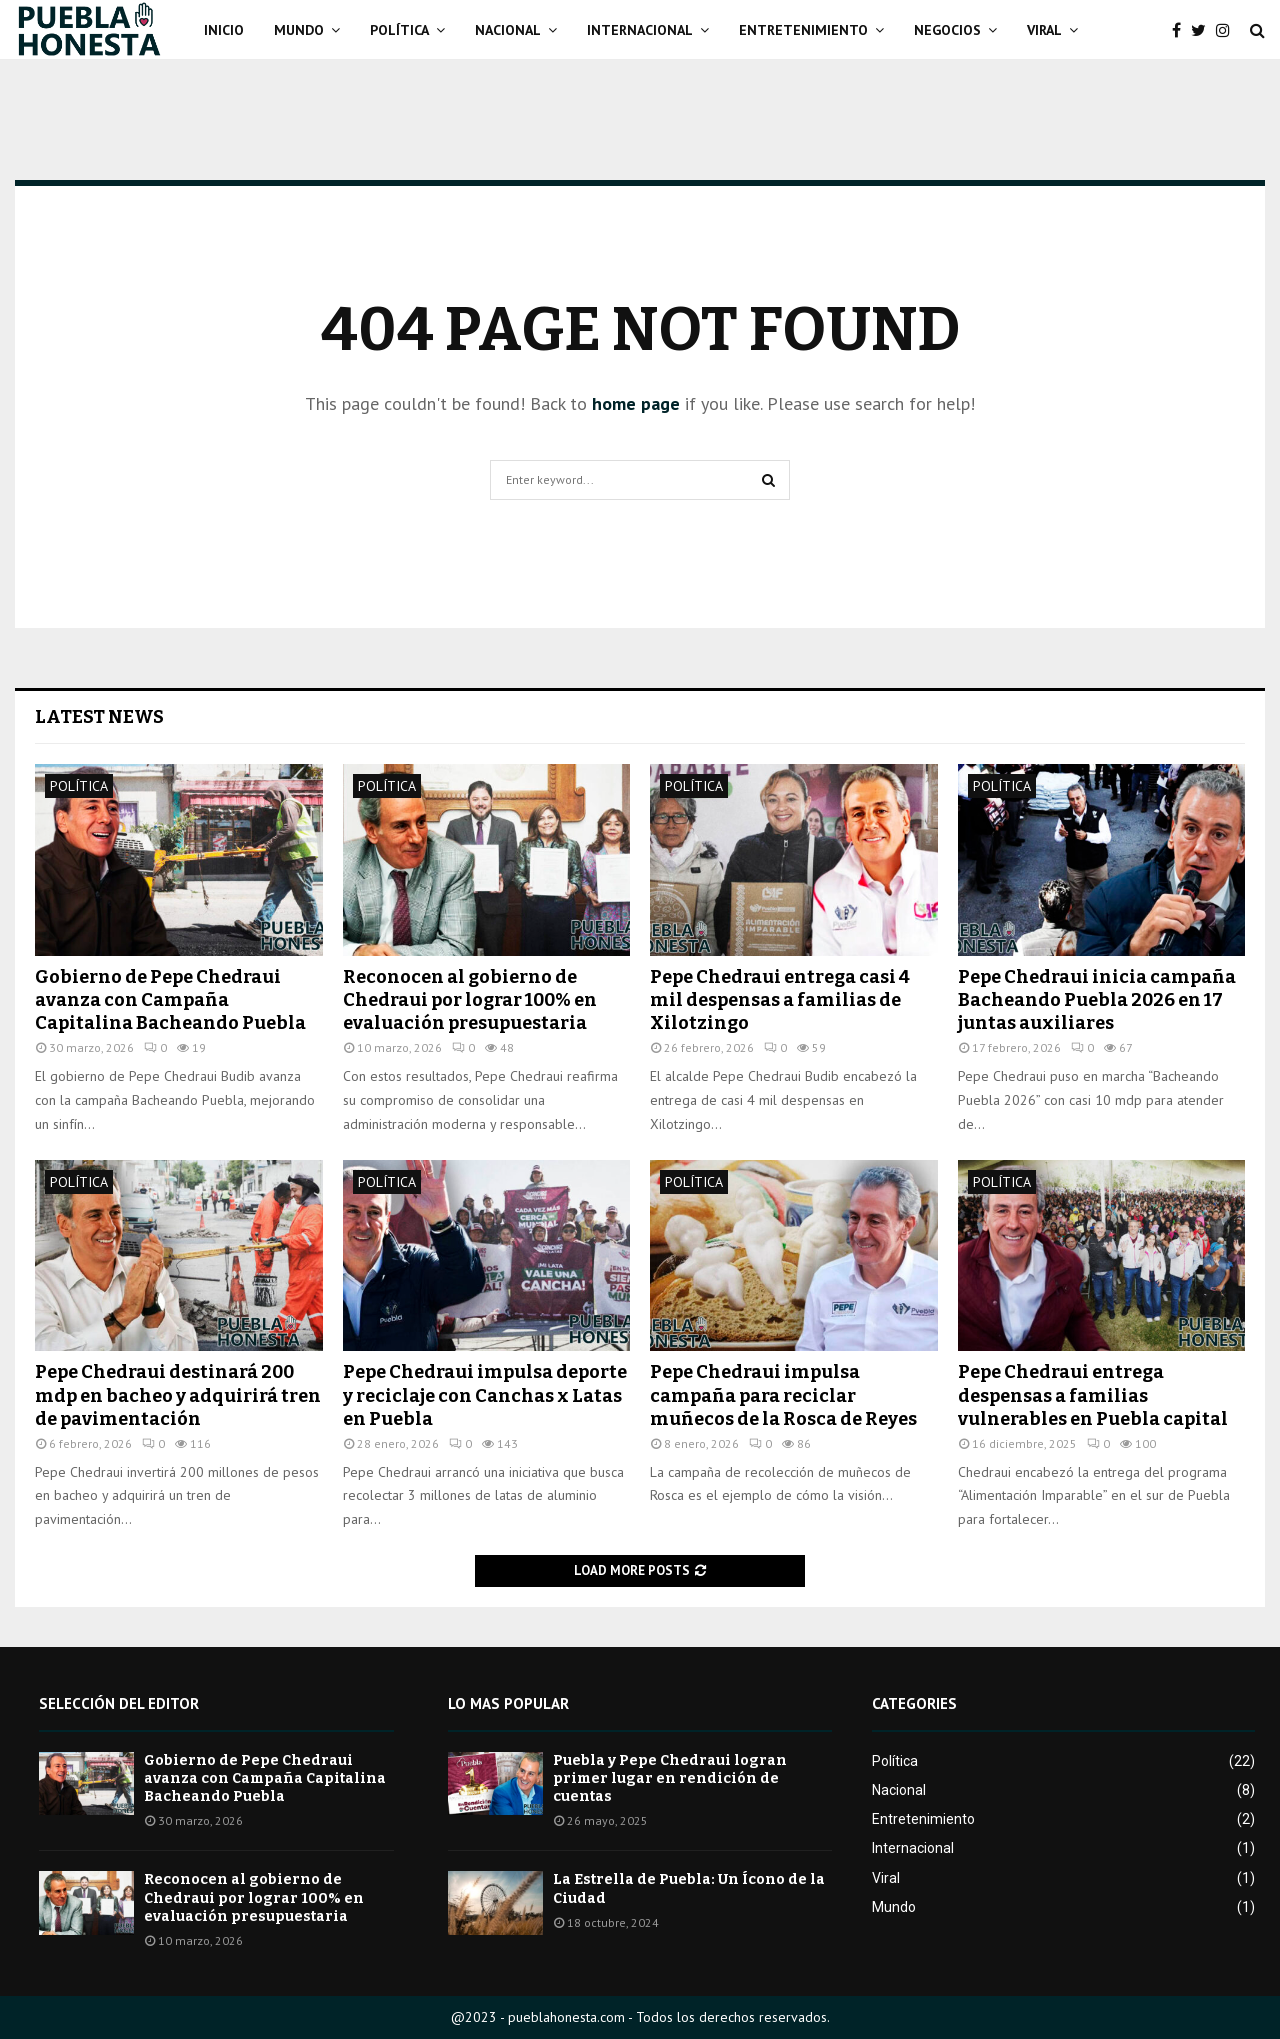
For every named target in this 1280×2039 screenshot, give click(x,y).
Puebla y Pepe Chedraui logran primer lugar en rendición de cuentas (670, 1778)
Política (399, 30)
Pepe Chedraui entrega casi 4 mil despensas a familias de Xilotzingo (780, 1000)
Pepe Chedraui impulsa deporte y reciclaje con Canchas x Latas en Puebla (485, 1395)
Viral (1044, 30)
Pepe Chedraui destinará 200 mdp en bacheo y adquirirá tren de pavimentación (178, 1395)
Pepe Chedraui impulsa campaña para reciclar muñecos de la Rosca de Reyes (783, 1395)
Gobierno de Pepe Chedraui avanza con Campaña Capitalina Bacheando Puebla (170, 1000)
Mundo (299, 30)
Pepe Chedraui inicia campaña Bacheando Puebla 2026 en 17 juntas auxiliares (1097, 1000)
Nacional (508, 30)
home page (636, 403)
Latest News (99, 717)
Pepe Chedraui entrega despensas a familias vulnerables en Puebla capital (1093, 1395)
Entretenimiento (803, 30)
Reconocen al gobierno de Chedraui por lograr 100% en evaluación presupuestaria (470, 1000)
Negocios (947, 30)
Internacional (640, 30)
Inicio (224, 30)
